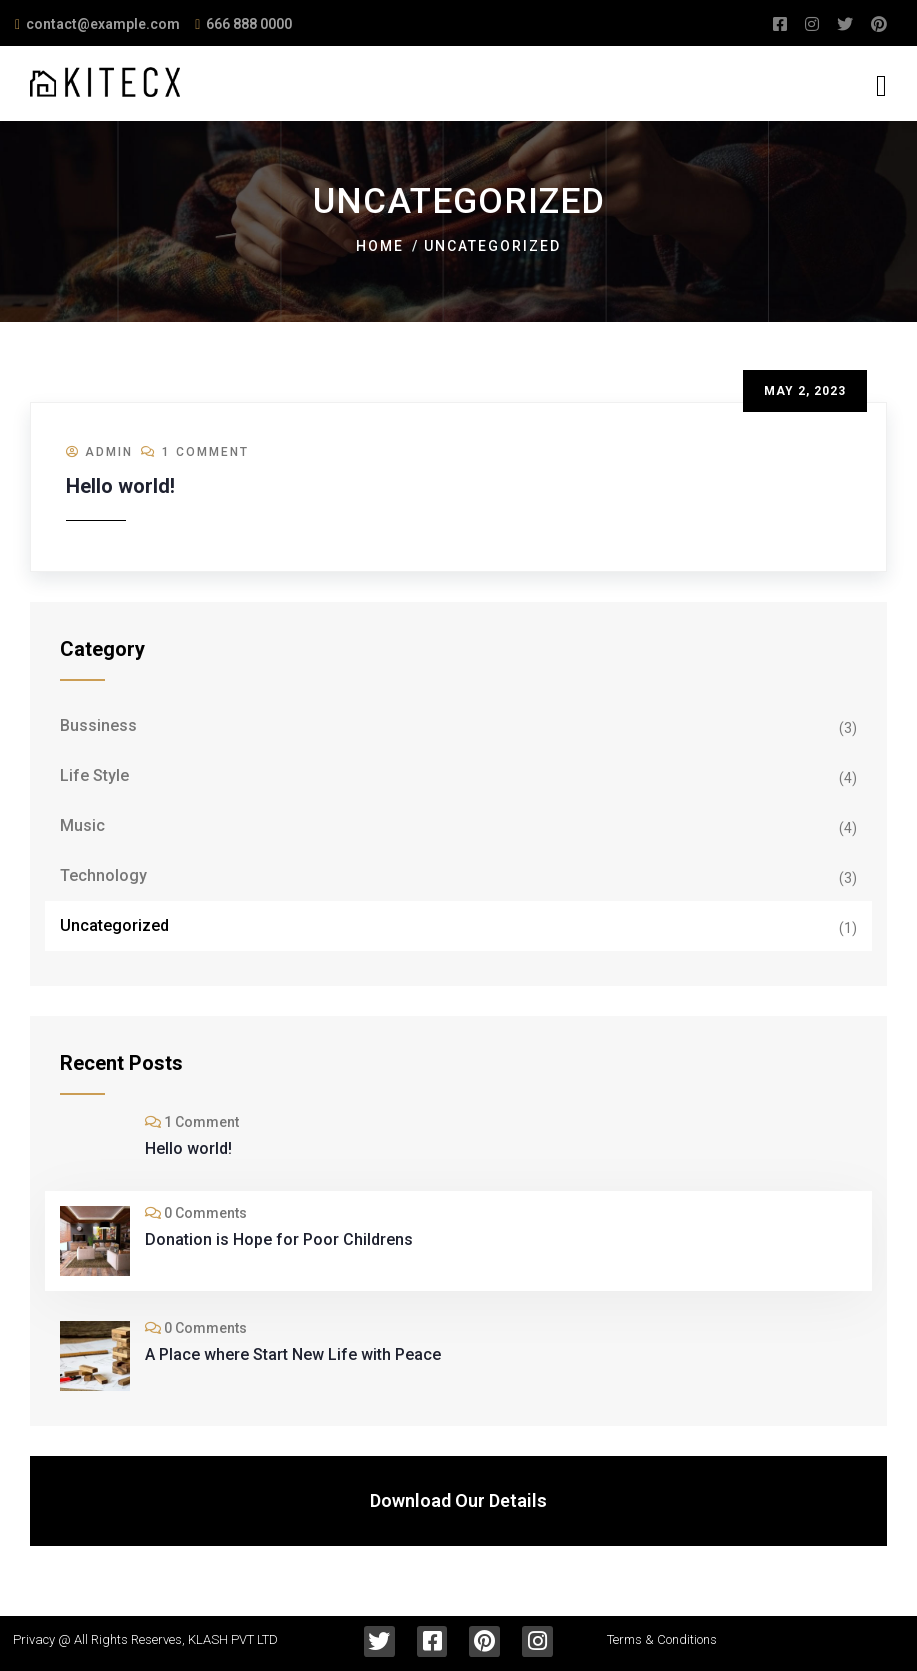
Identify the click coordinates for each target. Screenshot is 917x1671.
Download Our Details (458, 1500)
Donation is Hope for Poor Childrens (279, 1239)
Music (82, 825)
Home (380, 246)
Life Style (94, 775)
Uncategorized (114, 925)
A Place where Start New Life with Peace (293, 1354)
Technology (103, 875)
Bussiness (98, 725)
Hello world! (120, 486)
